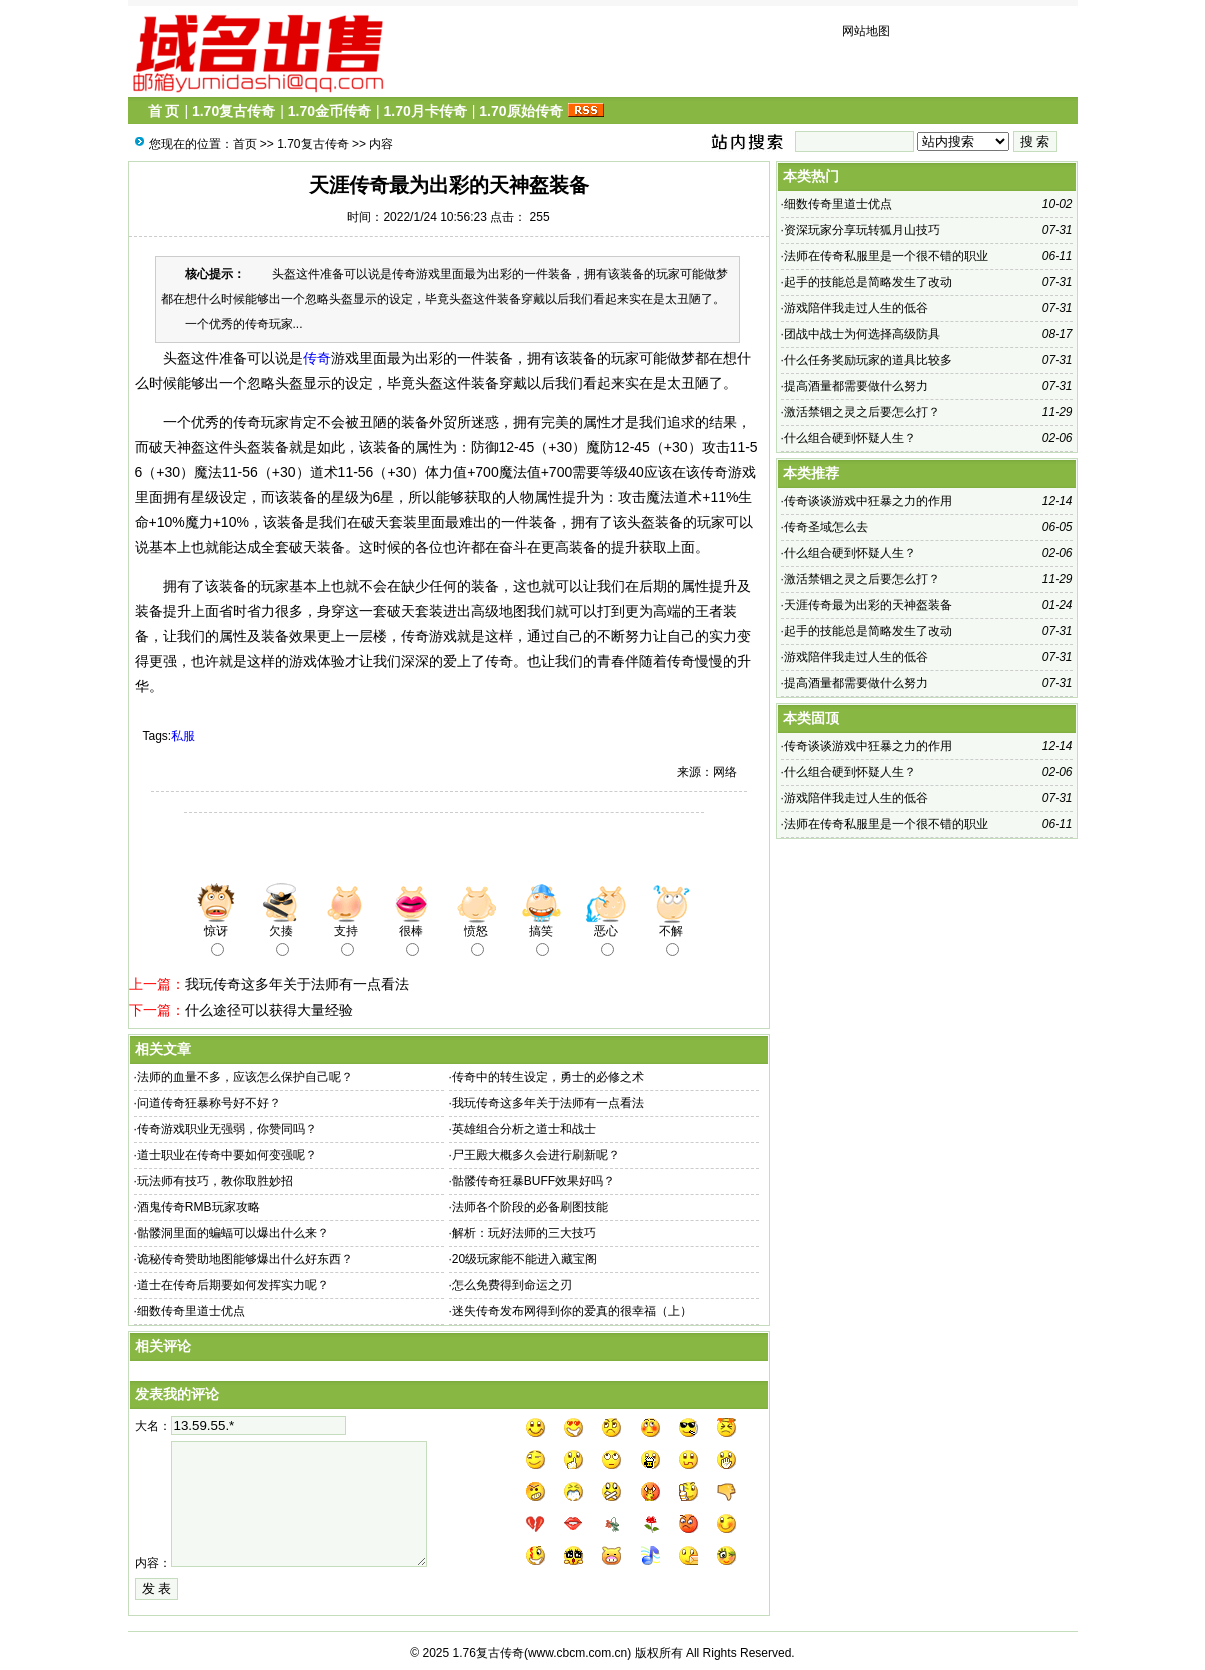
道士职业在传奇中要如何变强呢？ (227, 1155)
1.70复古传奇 (233, 111)
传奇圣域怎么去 (826, 527)
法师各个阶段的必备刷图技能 (530, 1207)
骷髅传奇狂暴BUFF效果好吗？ (533, 1181)
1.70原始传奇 (520, 111)
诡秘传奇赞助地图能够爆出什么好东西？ (245, 1259)
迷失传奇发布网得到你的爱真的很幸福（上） (572, 1311)
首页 (245, 144)
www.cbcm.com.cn (577, 1653)
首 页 (164, 111)
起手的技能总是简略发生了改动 (868, 282)
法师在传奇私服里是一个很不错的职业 (886, 256)
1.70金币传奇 (329, 111)
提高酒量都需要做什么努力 (856, 386)
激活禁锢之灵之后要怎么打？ (862, 412)
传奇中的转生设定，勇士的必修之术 (548, 1077)
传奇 (317, 358)
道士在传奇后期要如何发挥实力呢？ (233, 1285)
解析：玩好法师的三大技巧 (524, 1233)
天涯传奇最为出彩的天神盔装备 (868, 605)
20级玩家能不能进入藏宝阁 (524, 1259)
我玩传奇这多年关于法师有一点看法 (297, 984)
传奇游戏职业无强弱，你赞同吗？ (227, 1129)
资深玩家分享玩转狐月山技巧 (862, 230)
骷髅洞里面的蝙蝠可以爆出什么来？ (233, 1233)
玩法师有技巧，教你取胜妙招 (215, 1181)
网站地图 (866, 31)
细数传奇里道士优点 (191, 1311)
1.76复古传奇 (488, 1653)
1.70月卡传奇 (424, 111)
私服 (183, 736)
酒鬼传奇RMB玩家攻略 (198, 1207)
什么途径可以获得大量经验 (269, 1010)
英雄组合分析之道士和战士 (524, 1129)
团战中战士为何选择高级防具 (862, 334)
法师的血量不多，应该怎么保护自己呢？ (245, 1077)
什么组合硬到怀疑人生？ (850, 438)
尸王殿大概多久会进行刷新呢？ (536, 1155)
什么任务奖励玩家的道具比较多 (868, 360)
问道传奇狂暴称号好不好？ (209, 1103)
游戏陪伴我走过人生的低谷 (856, 308)
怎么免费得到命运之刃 (512, 1285)
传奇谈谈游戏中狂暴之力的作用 (868, 501)
